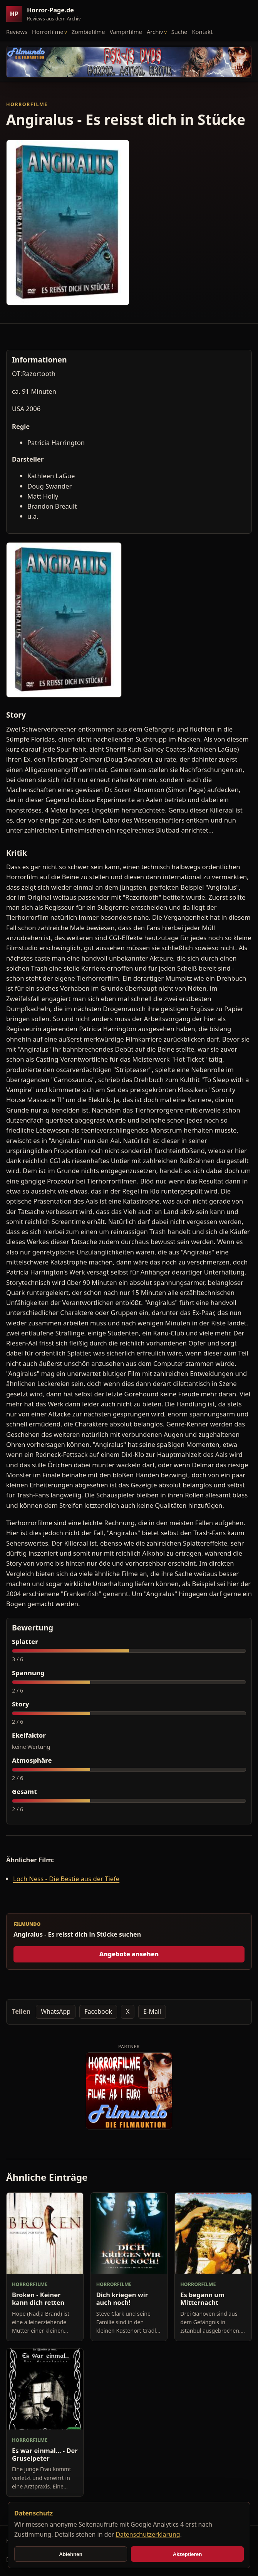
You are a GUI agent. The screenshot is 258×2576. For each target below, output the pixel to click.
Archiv (155, 31)
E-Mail (152, 2011)
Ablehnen (70, 2554)
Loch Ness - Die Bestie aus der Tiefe (66, 1878)
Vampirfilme (126, 31)
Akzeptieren (187, 2554)
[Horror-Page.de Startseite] (46, 14)
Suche (179, 31)
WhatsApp (55, 2011)
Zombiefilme (88, 31)
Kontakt (202, 31)
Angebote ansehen (129, 1954)
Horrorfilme (47, 31)
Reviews (16, 31)
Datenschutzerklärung (148, 2534)
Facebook (98, 2011)
